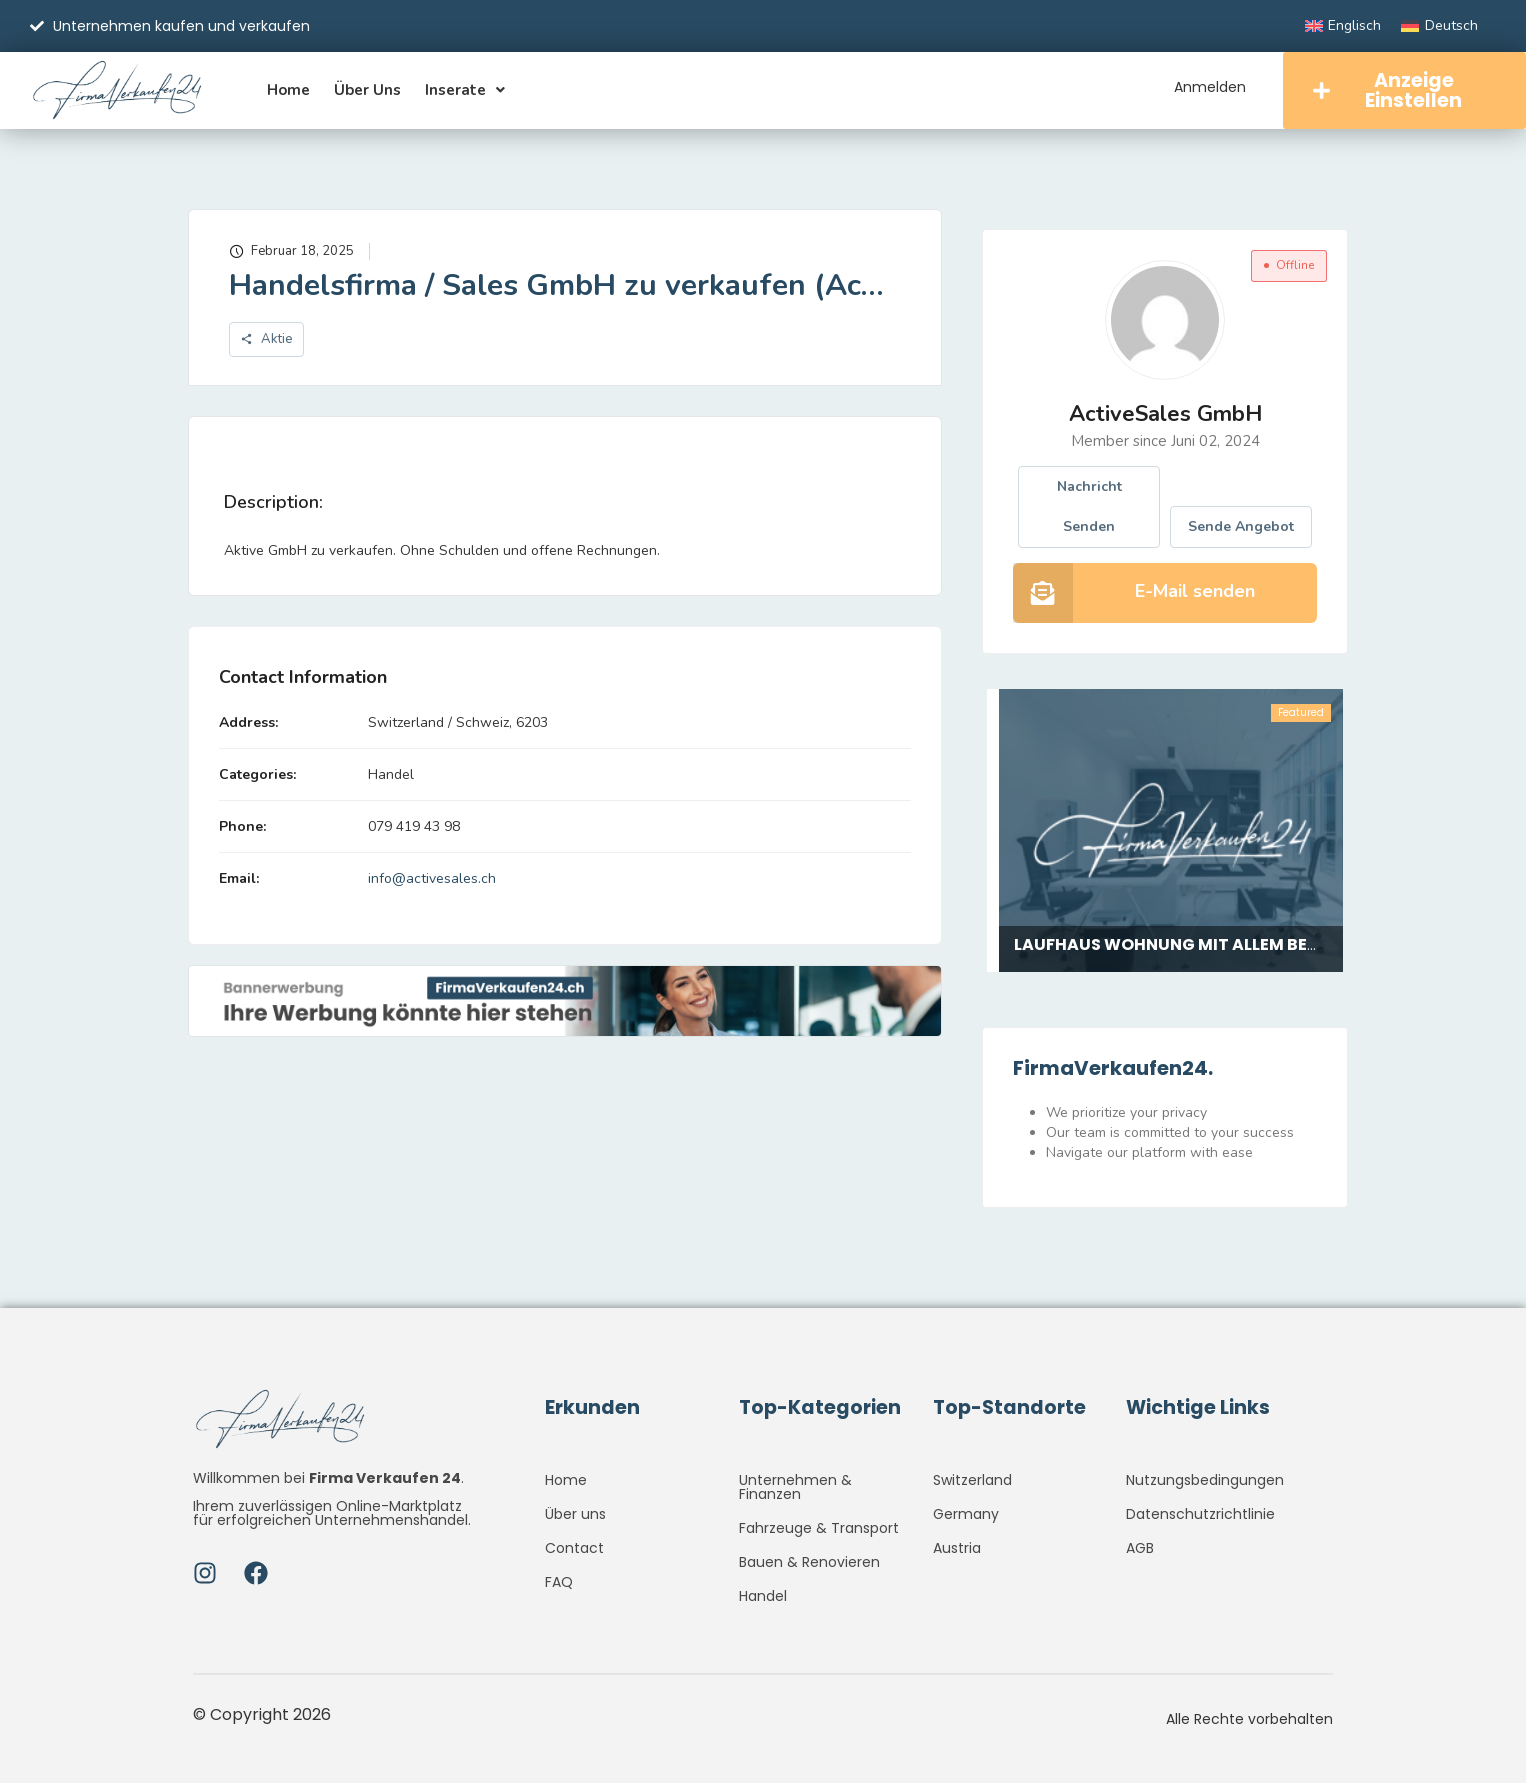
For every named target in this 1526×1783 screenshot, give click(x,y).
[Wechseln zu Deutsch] (1439, 26)
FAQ (559, 1582)
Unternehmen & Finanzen (795, 1487)
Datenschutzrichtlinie (1200, 1514)
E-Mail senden (1195, 592)
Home (288, 90)
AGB (1140, 1548)
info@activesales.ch (432, 879)
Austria (957, 1548)
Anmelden (1209, 87)
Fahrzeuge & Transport (819, 1528)
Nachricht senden (1089, 507)
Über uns (367, 90)
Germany (966, 1514)
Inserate (465, 90)
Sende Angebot (1241, 527)
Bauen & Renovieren (809, 1562)
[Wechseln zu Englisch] (1343, 26)
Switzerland (972, 1480)
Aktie (266, 341)
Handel (391, 775)
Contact (574, 1548)
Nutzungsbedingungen (1205, 1480)
